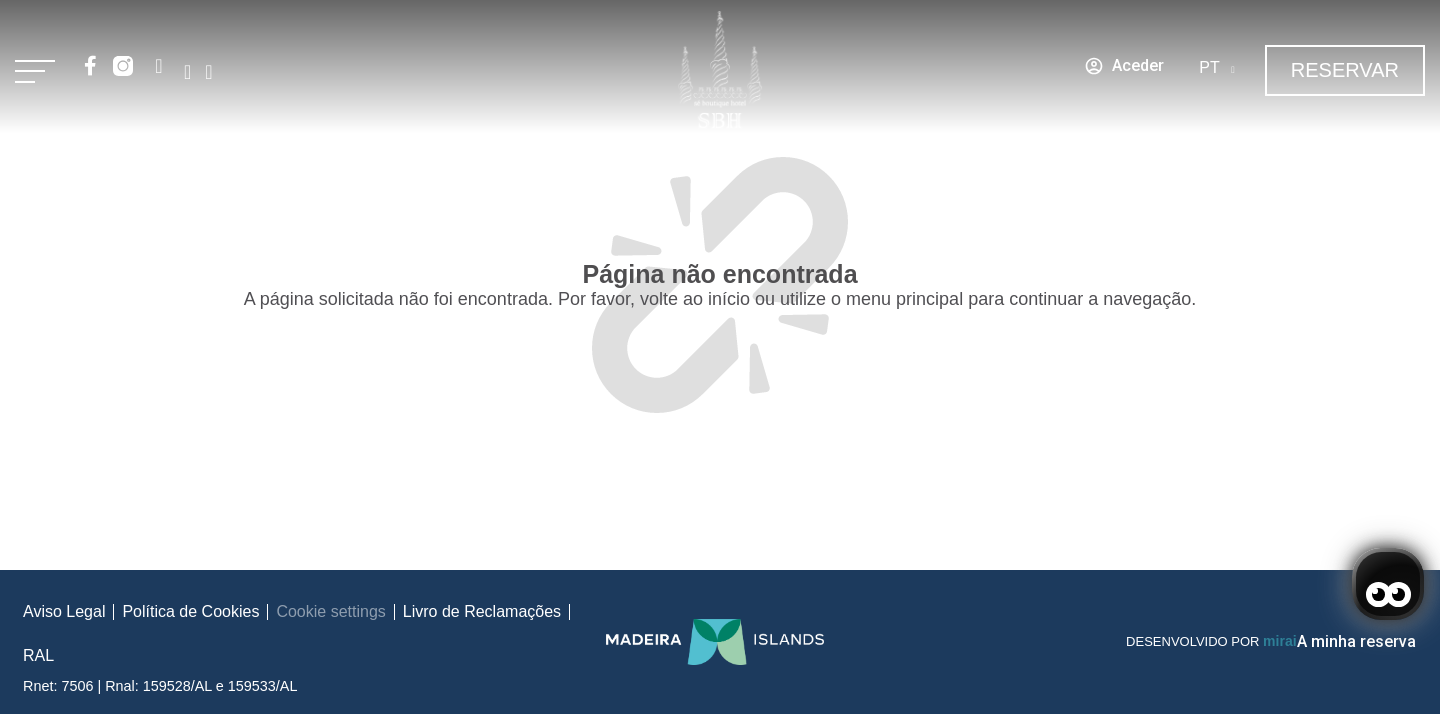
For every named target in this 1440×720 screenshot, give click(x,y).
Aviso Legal (64, 611)
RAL (38, 655)
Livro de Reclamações (482, 611)
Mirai (1279, 641)
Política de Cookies (190, 611)
